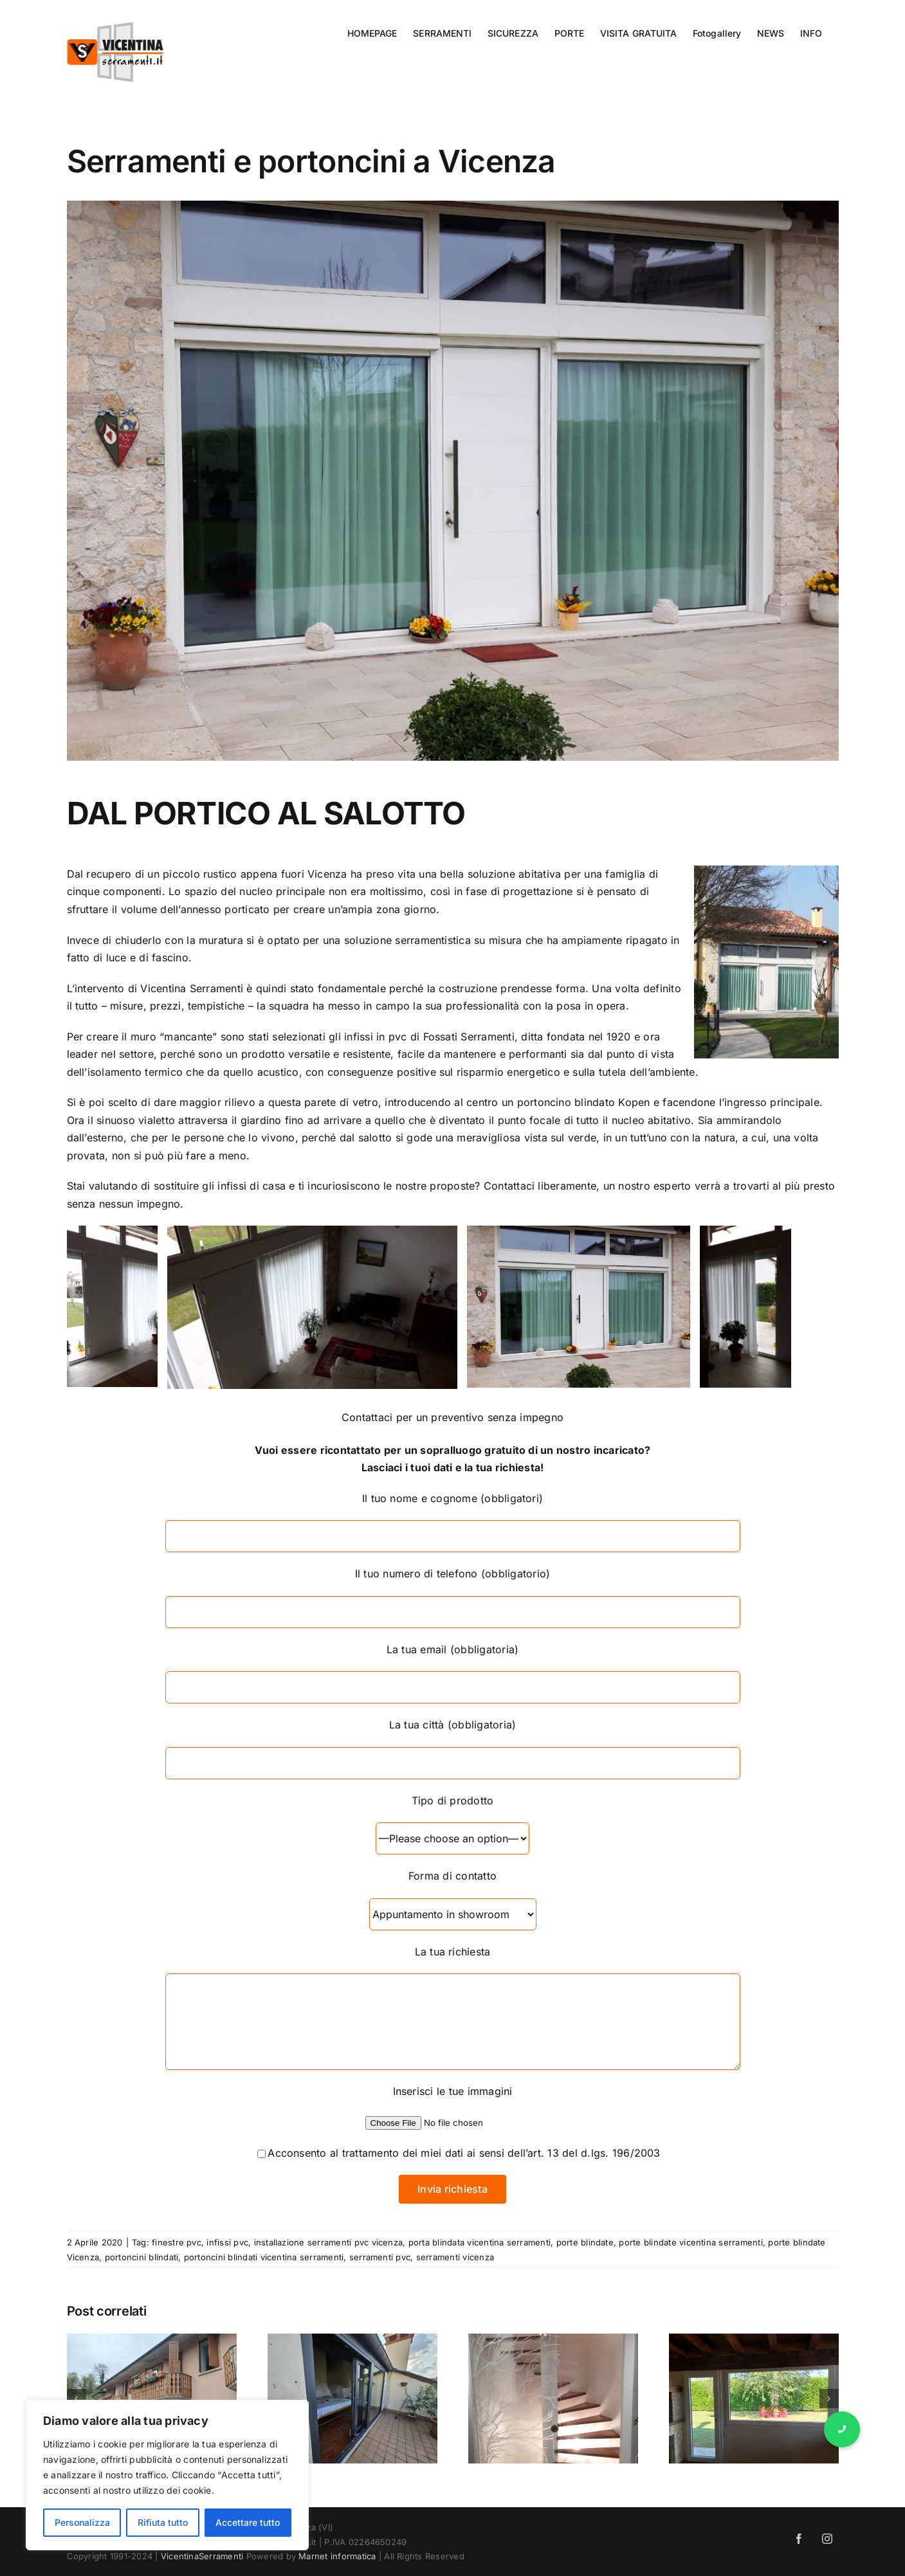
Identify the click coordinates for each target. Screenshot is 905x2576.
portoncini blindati (142, 2257)
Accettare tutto (247, 2522)
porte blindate (585, 2242)
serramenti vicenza (455, 2257)
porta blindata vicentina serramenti (479, 2242)
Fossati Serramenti (469, 1036)
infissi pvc (227, 2242)
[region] (167, 2475)
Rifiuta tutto (163, 2522)
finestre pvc (176, 2242)
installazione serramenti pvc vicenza (328, 2242)
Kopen (634, 1102)
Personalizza (82, 2522)
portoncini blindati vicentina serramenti (264, 2257)
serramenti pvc (379, 2257)
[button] (842, 2429)
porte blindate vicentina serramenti (690, 2242)
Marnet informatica (337, 2556)
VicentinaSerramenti (202, 2556)
